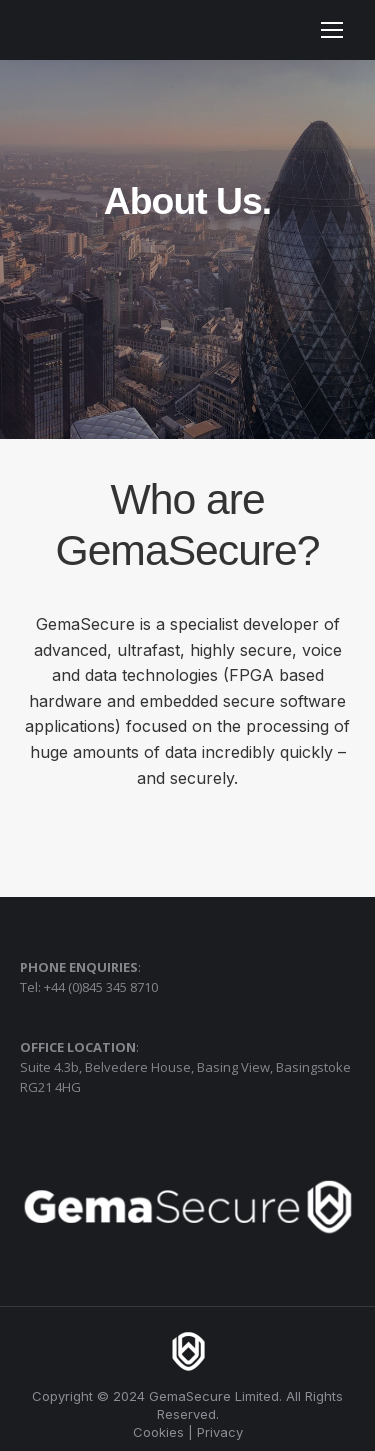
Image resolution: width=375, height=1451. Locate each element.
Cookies (158, 1432)
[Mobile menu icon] (332, 30)
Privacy (220, 1432)
